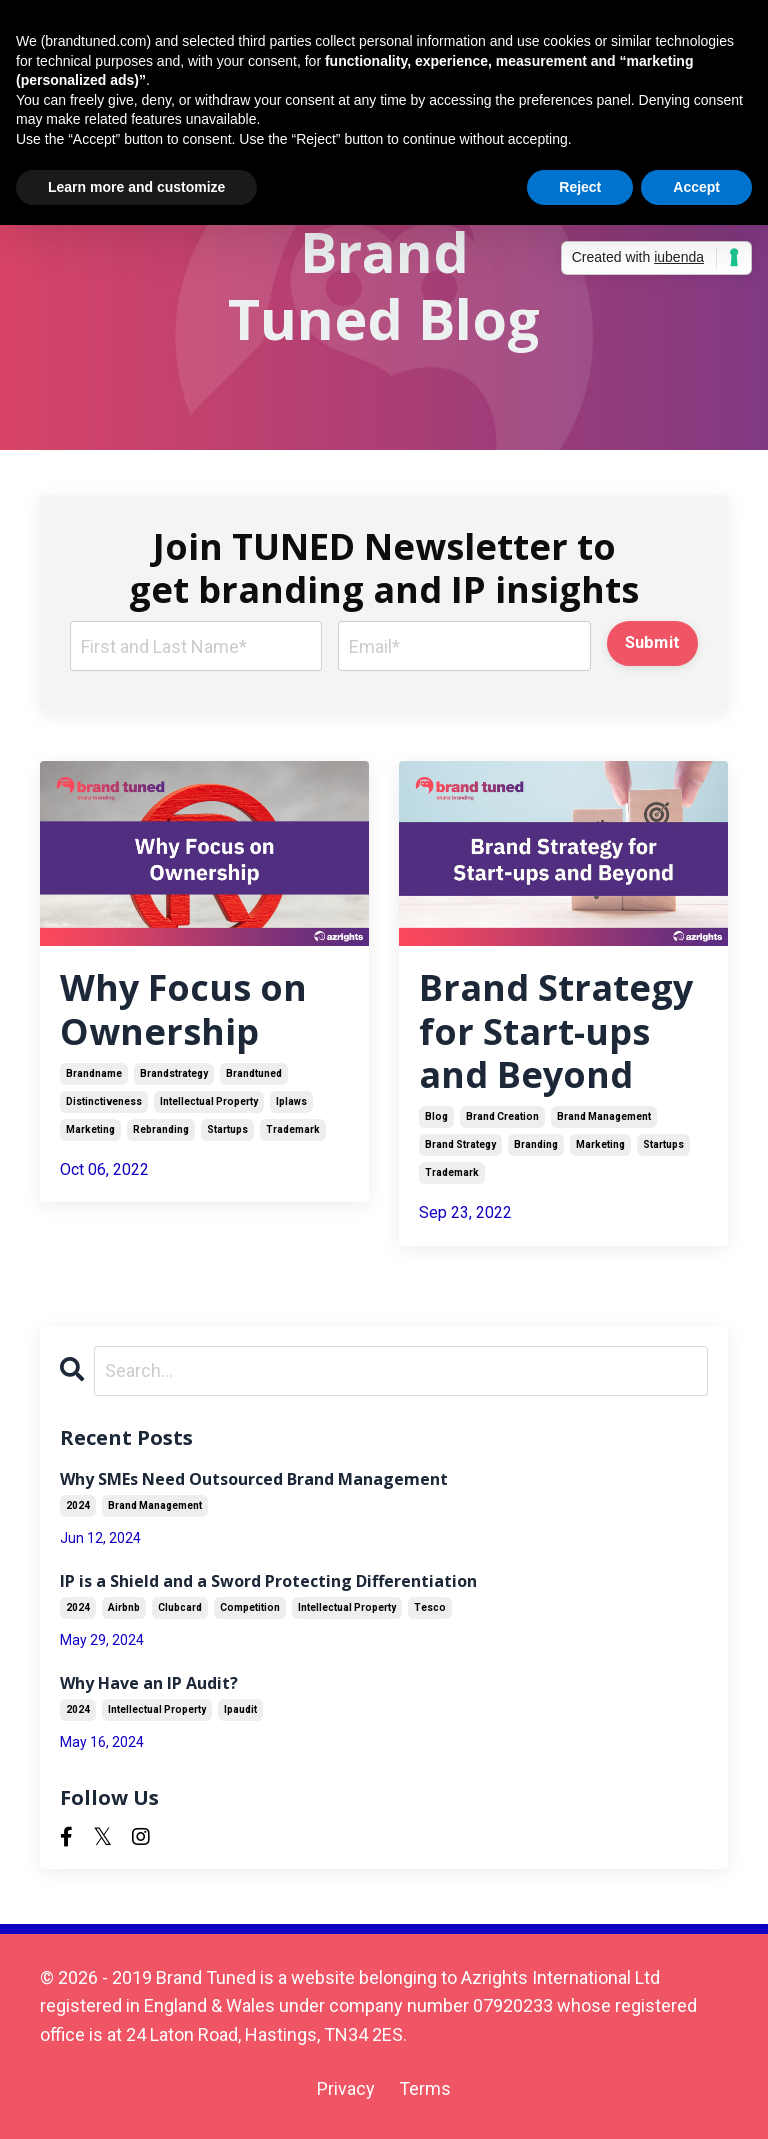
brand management (604, 1116)
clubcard (180, 1607)
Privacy (346, 2088)
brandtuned (254, 1073)
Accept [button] (696, 187)
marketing (90, 1129)
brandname (94, 1073)
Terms (425, 2088)
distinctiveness (104, 1101)
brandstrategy (174, 1073)
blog (436, 1116)
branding (536, 1144)
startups (227, 1129)
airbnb (124, 1607)
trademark (293, 1129)
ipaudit (240, 1709)
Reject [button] (580, 187)
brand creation (502, 1116)
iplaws (291, 1101)
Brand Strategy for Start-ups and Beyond (556, 1031)
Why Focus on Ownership (183, 1009)
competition (250, 1607)
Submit (653, 642)
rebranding (161, 1129)
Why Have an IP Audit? (149, 1683)
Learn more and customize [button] (136, 187)
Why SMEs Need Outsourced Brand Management (254, 1479)
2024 (78, 1505)
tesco (430, 1607)
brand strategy (460, 1144)
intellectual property (209, 1101)
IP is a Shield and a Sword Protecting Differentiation (268, 1581)
